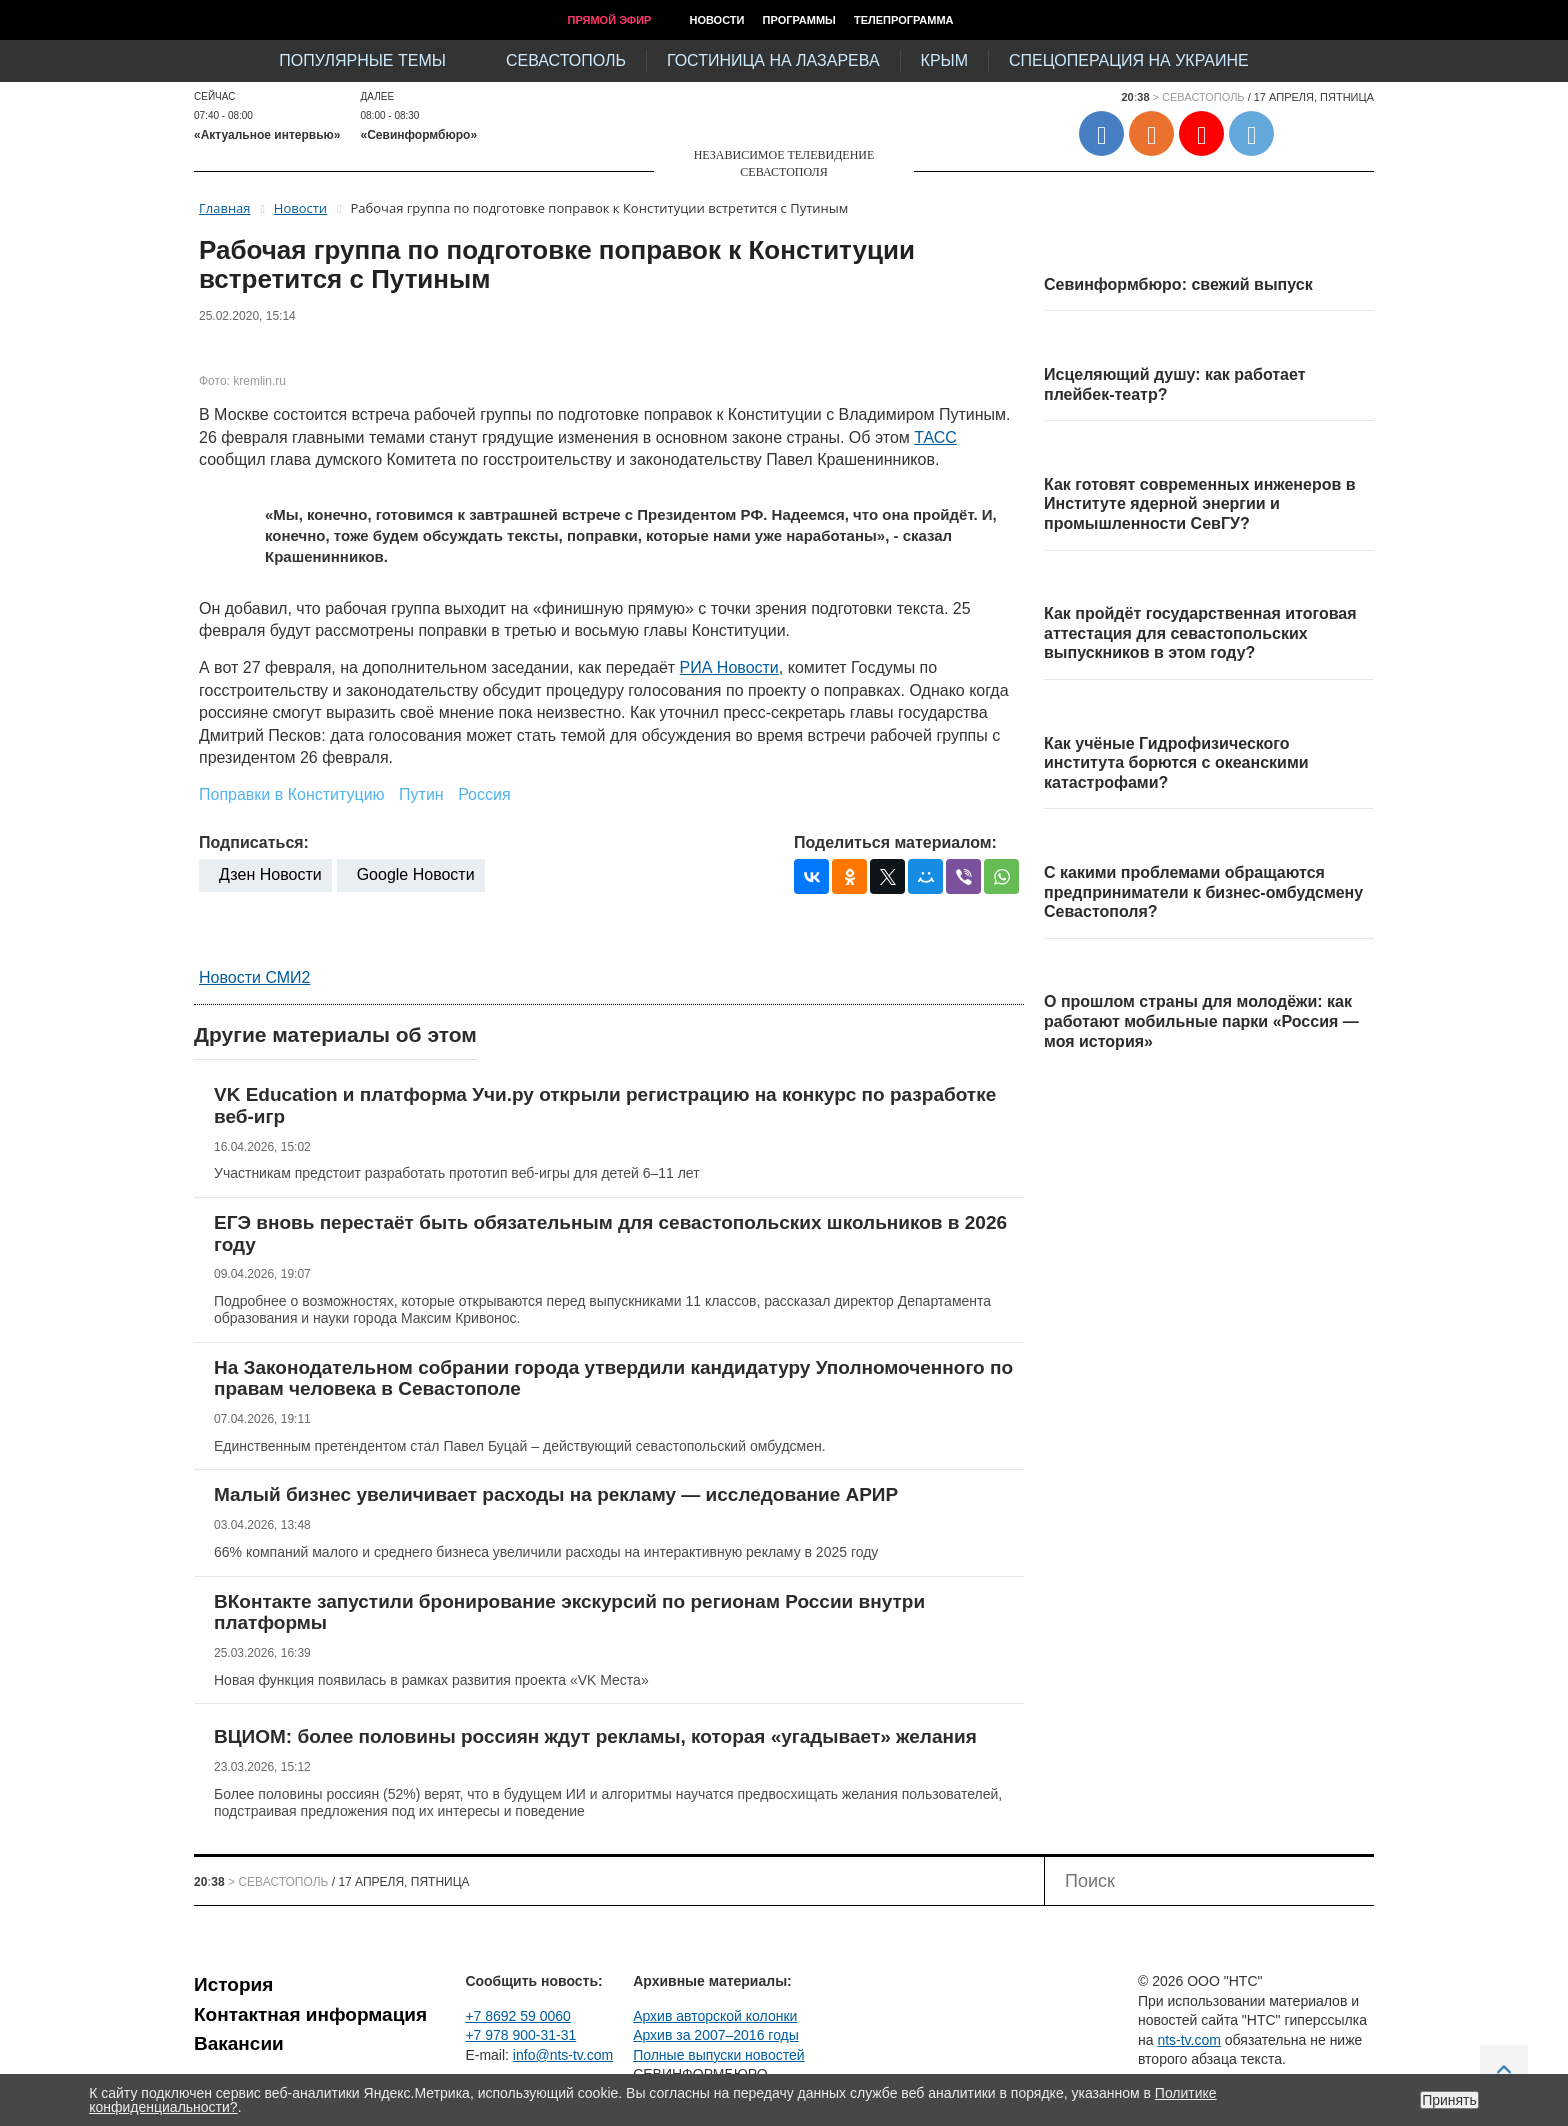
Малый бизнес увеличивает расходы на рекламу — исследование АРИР (556, 1494)
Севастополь (566, 60)
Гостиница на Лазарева (773, 60)
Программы (799, 20)
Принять (1449, 2100)
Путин (421, 794)
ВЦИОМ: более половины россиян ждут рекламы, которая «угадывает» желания (595, 1736)
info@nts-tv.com (563, 2055)
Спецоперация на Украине (1129, 60)
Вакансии (239, 2043)
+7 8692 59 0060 (518, 2016)
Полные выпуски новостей (718, 2055)
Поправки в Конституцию (292, 794)
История (233, 1984)
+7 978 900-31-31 (520, 2035)
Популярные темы (362, 60)
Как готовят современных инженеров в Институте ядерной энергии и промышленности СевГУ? (1200, 504)
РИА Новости (729, 667)
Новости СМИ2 (254, 977)
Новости (716, 20)
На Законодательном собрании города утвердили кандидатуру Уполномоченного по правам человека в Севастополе (613, 1378)
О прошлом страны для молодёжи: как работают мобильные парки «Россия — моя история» (1201, 1021)
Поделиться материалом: (895, 842)
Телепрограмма (904, 20)
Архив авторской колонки (715, 2016)
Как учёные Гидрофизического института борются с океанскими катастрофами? (1176, 763)
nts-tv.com (1189, 2040)
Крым (944, 60)
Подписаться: (254, 842)
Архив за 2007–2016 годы (716, 2035)
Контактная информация (310, 2014)
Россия (484, 794)
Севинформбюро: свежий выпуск (1178, 284)
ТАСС (935, 437)
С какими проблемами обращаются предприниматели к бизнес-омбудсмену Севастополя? (1203, 892)
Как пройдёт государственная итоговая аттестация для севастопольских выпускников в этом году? (1200, 633)
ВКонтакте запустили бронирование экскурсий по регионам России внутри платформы (569, 1612)
